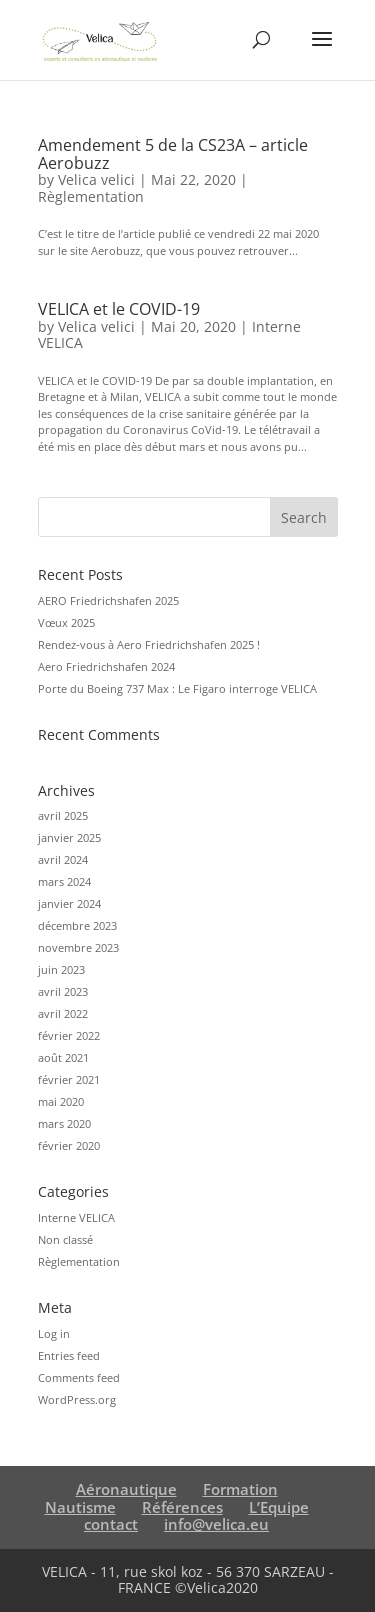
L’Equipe (279, 1507)
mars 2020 (64, 1123)
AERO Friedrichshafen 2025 (108, 600)
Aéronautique (126, 1489)
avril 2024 (63, 859)
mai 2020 (61, 1101)
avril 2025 (63, 815)
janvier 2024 (69, 903)
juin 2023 (61, 969)
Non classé (65, 1239)
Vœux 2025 (66, 622)
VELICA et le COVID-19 (119, 309)
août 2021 (63, 1057)
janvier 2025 (69, 837)
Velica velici (96, 179)
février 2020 (69, 1145)
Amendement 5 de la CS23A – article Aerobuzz (173, 154)
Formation (240, 1489)
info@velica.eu (216, 1524)
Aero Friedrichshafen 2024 (106, 666)
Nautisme (80, 1507)
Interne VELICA (76, 1217)
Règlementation (91, 196)
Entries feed (69, 1355)
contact (111, 1524)
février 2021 (69, 1079)
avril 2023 (63, 991)
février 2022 (69, 1035)
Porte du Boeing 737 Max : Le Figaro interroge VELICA (177, 688)
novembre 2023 (78, 947)
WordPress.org (77, 1399)
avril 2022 (63, 1013)
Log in (54, 1333)
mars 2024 (64, 881)
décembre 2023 (77, 925)
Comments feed (79, 1377)
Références (182, 1507)
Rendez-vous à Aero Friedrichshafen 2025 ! (149, 644)
